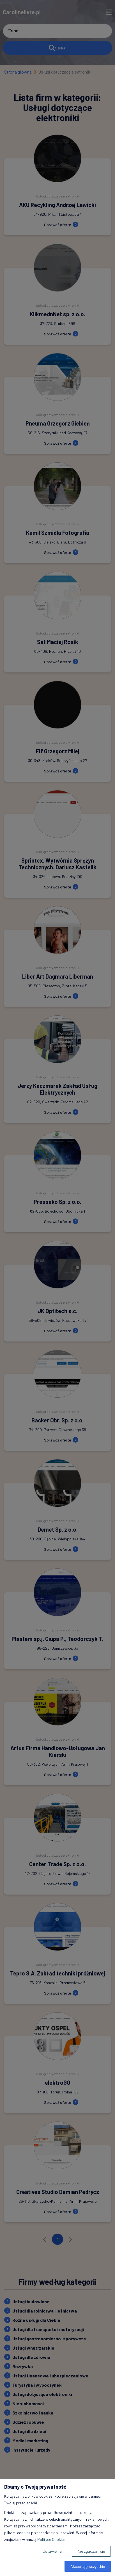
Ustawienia (52, 2551)
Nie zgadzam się (91, 2551)
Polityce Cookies (51, 2539)
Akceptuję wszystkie (87, 2566)
